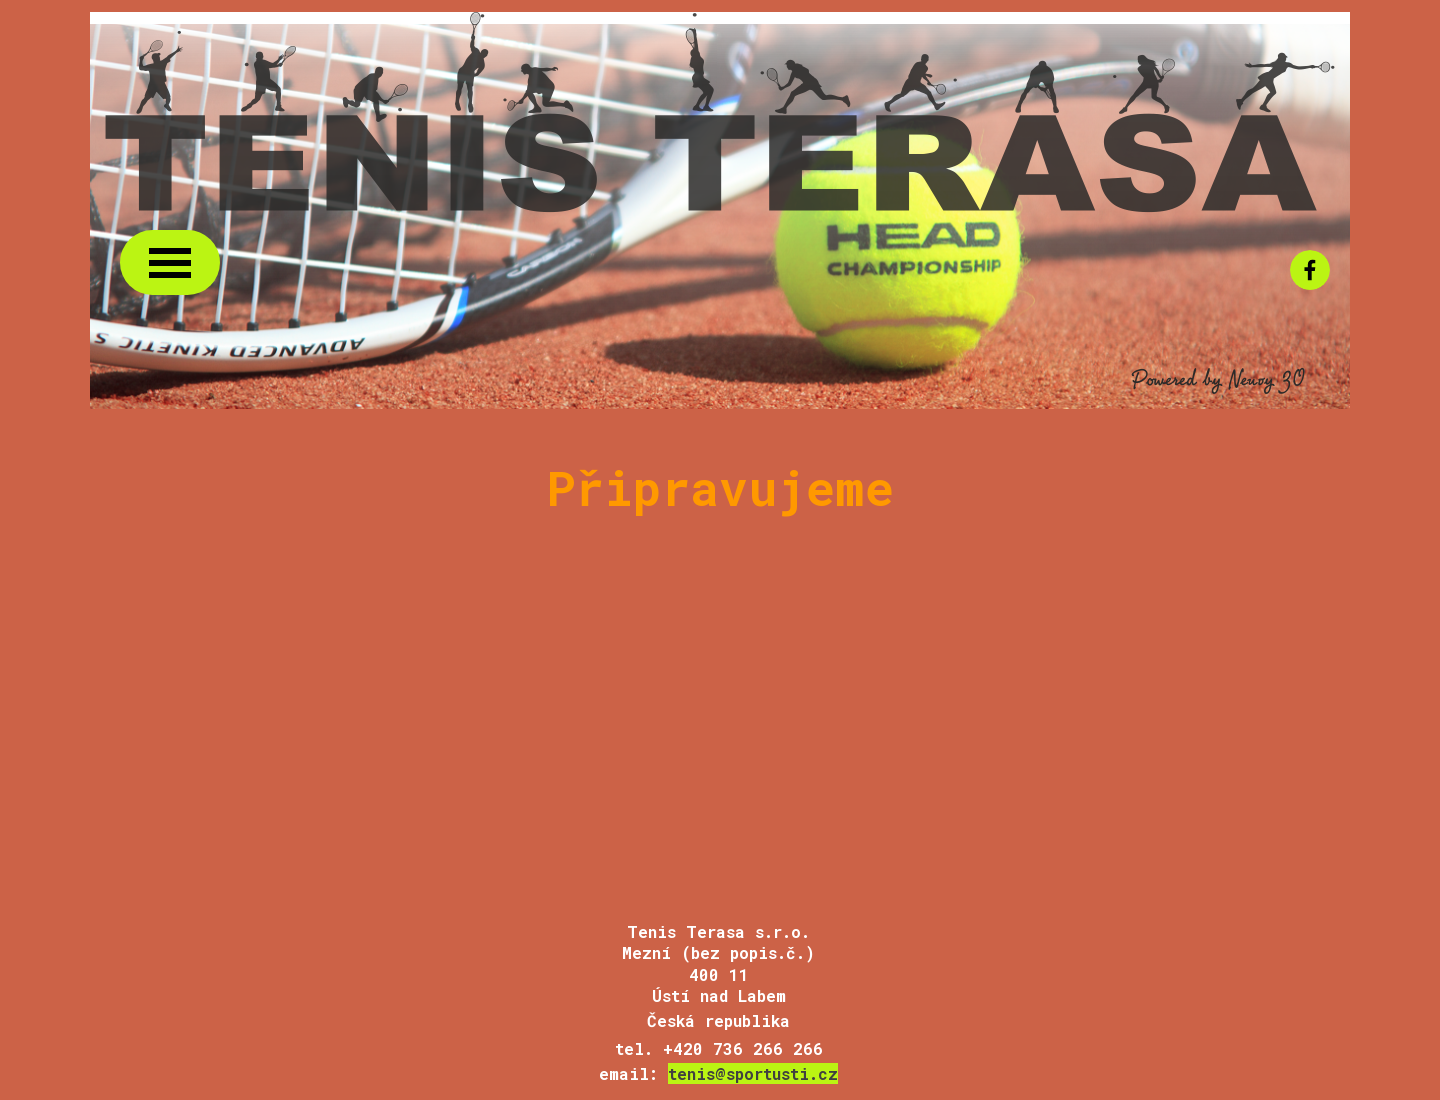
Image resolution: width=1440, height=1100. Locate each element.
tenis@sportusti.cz (753, 1073)
